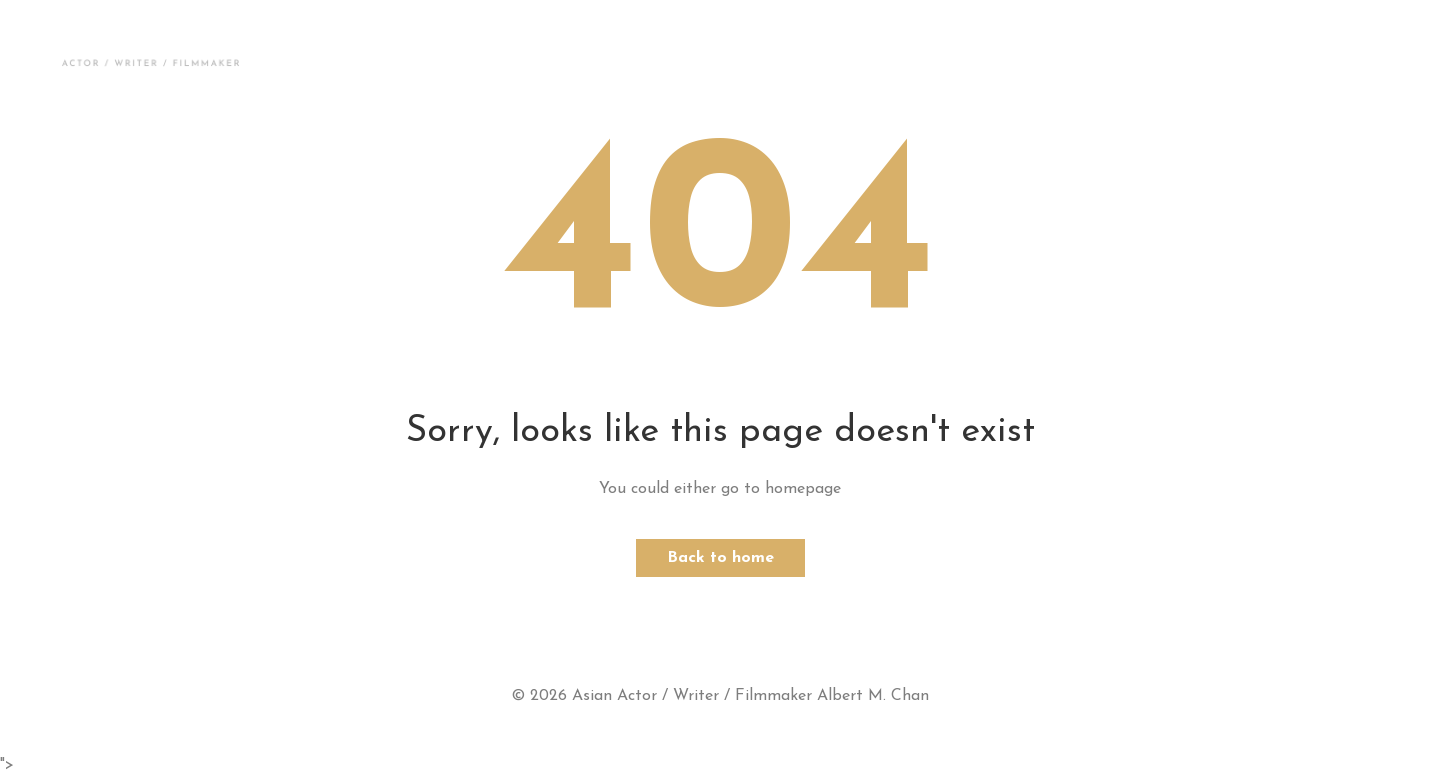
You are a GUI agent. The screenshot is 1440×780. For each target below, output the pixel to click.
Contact (1085, 52)
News (658, 52)
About (344, 52)
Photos (451, 52)
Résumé (968, 52)
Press (752, 52)
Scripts (856, 52)
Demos (559, 52)
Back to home (720, 558)
